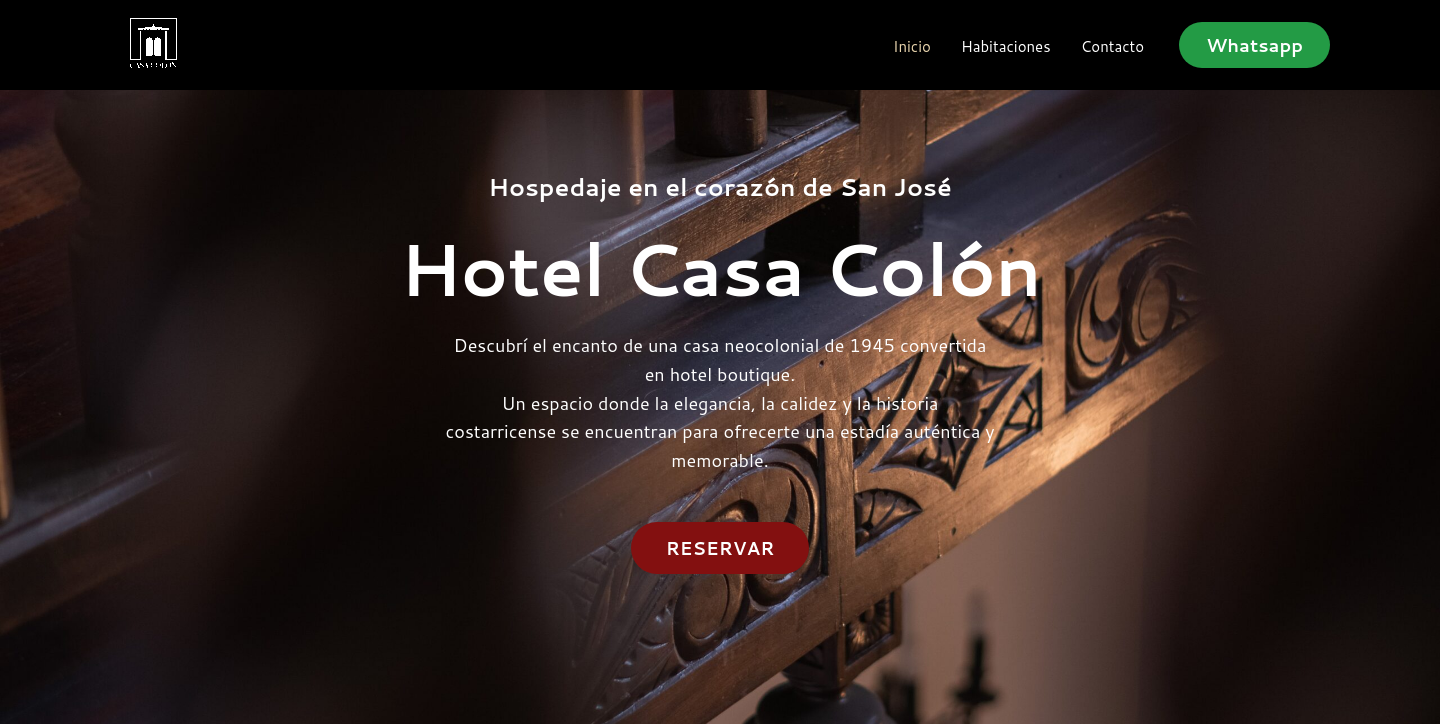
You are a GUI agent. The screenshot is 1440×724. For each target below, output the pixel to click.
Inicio (912, 47)
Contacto (1113, 47)
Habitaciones (1006, 47)
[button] (1254, 45)
